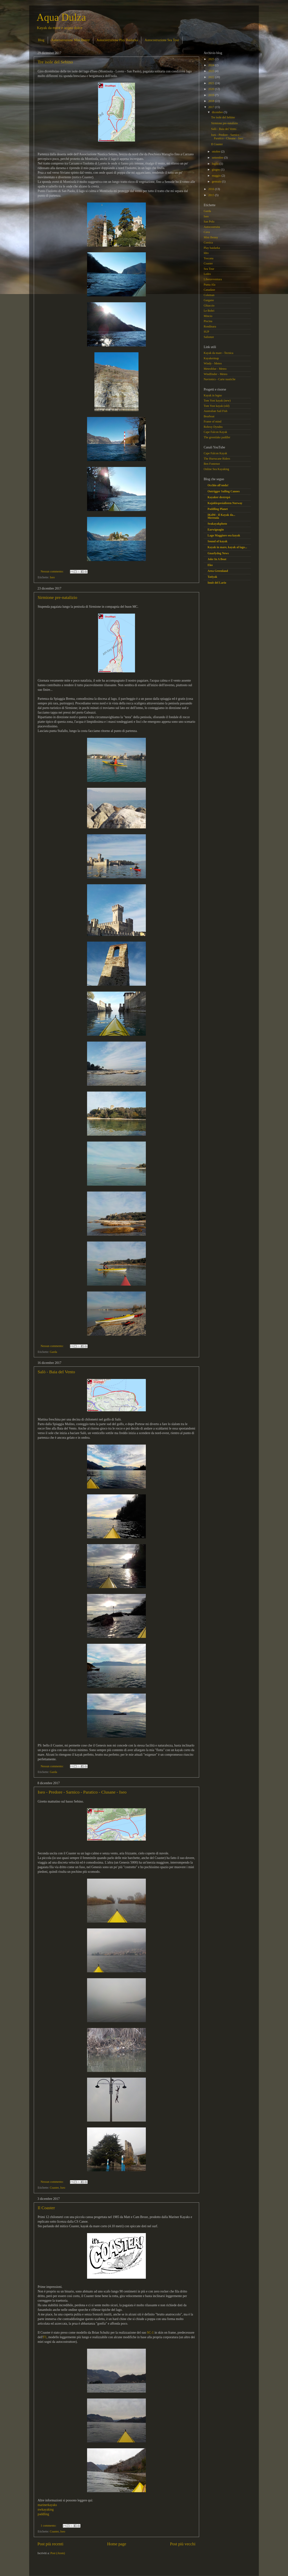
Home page (116, 2544)
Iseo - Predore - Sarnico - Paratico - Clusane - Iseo (82, 1792)
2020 (211, 89)
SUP (206, 331)
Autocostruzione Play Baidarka (117, 40)
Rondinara (210, 326)
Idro (206, 253)
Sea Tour (209, 269)
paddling (43, 2514)
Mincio (208, 316)
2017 (211, 107)
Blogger (187, 2568)
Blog (41, 40)
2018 (211, 101)
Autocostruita (212, 227)
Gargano (209, 300)
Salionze (209, 337)
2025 (211, 59)
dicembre (218, 112)
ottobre (216, 151)
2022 (211, 77)
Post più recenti (50, 2544)
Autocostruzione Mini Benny (70, 40)
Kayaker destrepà (219, 497)
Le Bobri (209, 310)
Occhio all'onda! (218, 485)
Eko (210, 565)
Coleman (209, 295)
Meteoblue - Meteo (215, 368)
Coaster (54, 2187)
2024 (211, 65)
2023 (211, 71)
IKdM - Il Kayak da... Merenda (221, 516)
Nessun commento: (52, 571)
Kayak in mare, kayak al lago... (227, 547)
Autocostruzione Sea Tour (162, 40)
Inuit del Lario (217, 582)
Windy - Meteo (213, 363)
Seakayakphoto (217, 523)
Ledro (207, 274)
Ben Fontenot (212, 463)
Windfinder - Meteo (215, 374)
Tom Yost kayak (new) (217, 400)
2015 (211, 195)
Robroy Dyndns (213, 427)
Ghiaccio (209, 305)
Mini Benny (211, 237)
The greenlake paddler (217, 437)
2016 (211, 189)
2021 (211, 83)
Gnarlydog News (218, 553)
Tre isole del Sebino (55, 62)
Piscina (208, 321)
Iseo (52, 577)
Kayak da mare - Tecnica (218, 353)
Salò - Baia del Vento (56, 1371)
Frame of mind (212, 421)
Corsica (208, 242)
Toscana (208, 258)
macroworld (159, 2568)
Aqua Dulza (61, 17)
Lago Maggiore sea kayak (224, 535)
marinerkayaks (47, 2505)
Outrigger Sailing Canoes (224, 491)
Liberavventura (213, 279)
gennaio (217, 181)
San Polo (209, 221)
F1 (45, 2337)
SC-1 (150, 2332)
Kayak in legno (213, 395)
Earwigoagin (216, 529)
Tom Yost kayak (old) (216, 406)
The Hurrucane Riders (217, 458)
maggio (217, 175)
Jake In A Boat (217, 559)
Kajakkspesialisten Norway (225, 503)
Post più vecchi (182, 2544)
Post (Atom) (57, 2553)
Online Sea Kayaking (216, 469)
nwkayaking (46, 2509)
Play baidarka (212, 248)
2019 (211, 95)
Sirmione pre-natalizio (57, 597)
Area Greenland (218, 571)
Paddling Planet (218, 509)
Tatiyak (212, 576)
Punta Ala (209, 284)
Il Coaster (46, 2207)
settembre (218, 157)
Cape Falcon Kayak (215, 432)
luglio (215, 163)
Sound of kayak (217, 541)
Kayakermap (211, 358)
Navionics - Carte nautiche (219, 379)
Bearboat (209, 416)
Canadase (209, 289)
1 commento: (49, 2525)
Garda (53, 1352)
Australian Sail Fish (215, 411)
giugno (216, 169)
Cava (207, 232)
